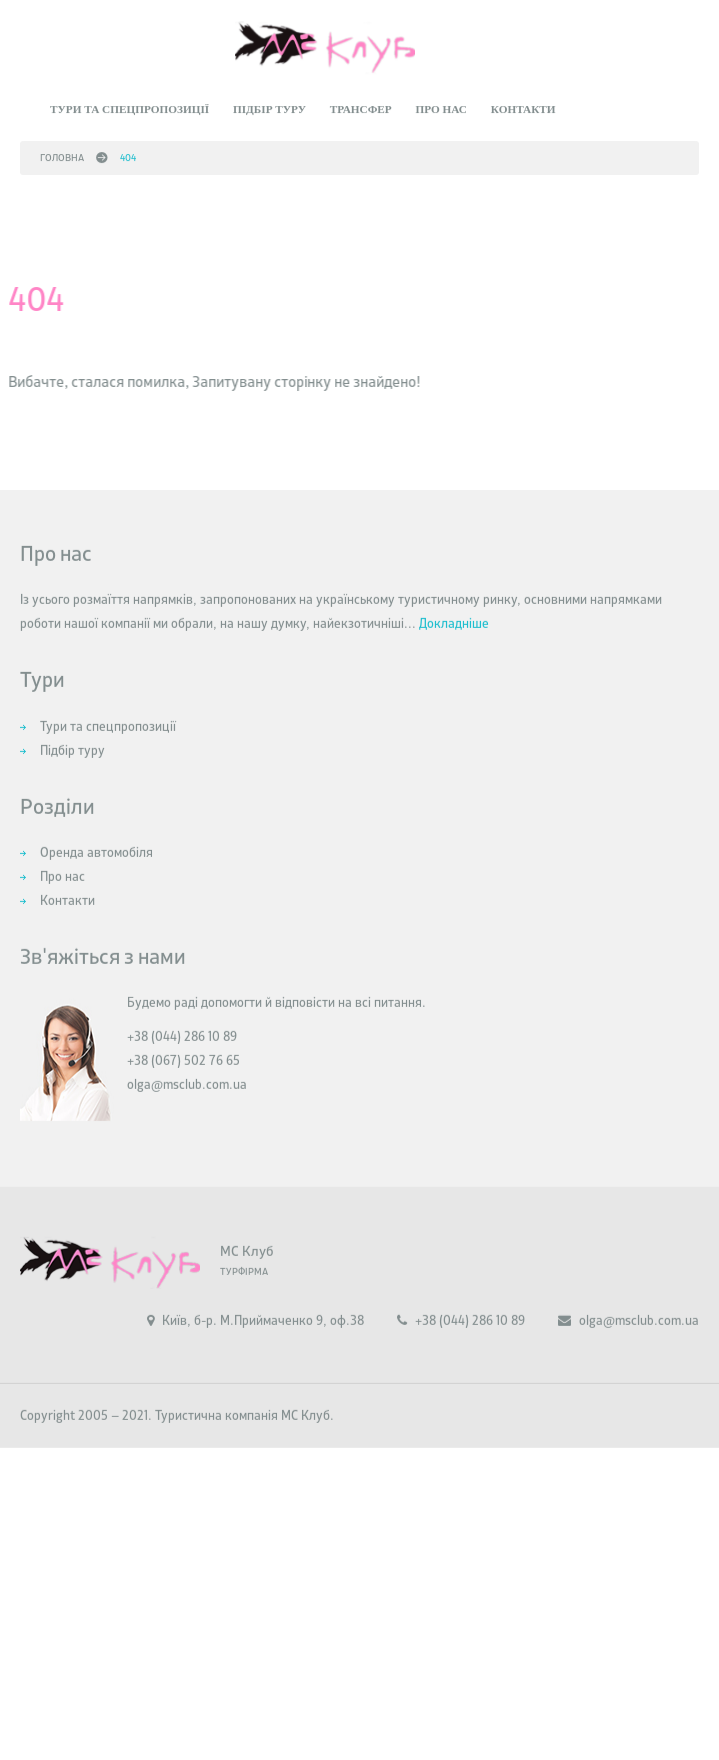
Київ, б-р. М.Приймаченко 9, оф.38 (255, 1348)
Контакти (523, 104)
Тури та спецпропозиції (129, 104)
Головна (62, 152)
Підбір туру (269, 104)
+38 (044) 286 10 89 (461, 1348)
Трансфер (361, 104)
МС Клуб (246, 1279)
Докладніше (454, 651)
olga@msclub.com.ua (187, 1112)
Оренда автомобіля (96, 880)
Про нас (441, 104)
